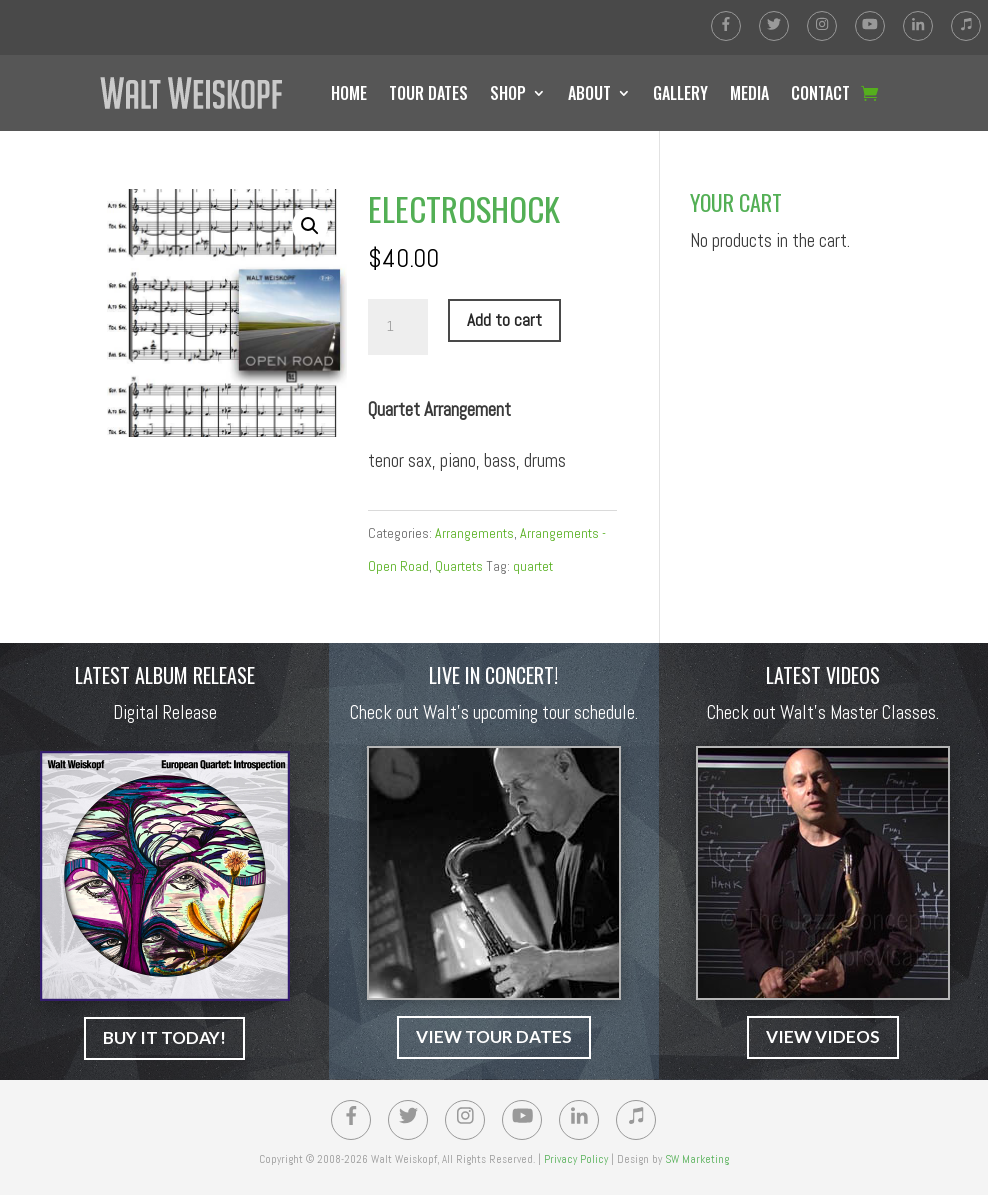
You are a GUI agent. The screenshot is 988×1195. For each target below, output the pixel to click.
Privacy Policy (576, 1159)
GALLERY (680, 93)
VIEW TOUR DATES (494, 1036)
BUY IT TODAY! (164, 1037)
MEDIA (749, 93)
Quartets (459, 566)
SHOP (508, 93)
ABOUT (589, 93)
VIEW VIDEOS (823, 1036)
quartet (533, 566)
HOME (349, 93)
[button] (310, 226)
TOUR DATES (428, 93)
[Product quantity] (398, 327)
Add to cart (504, 320)
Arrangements (474, 533)
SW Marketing (697, 1159)
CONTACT (820, 93)
